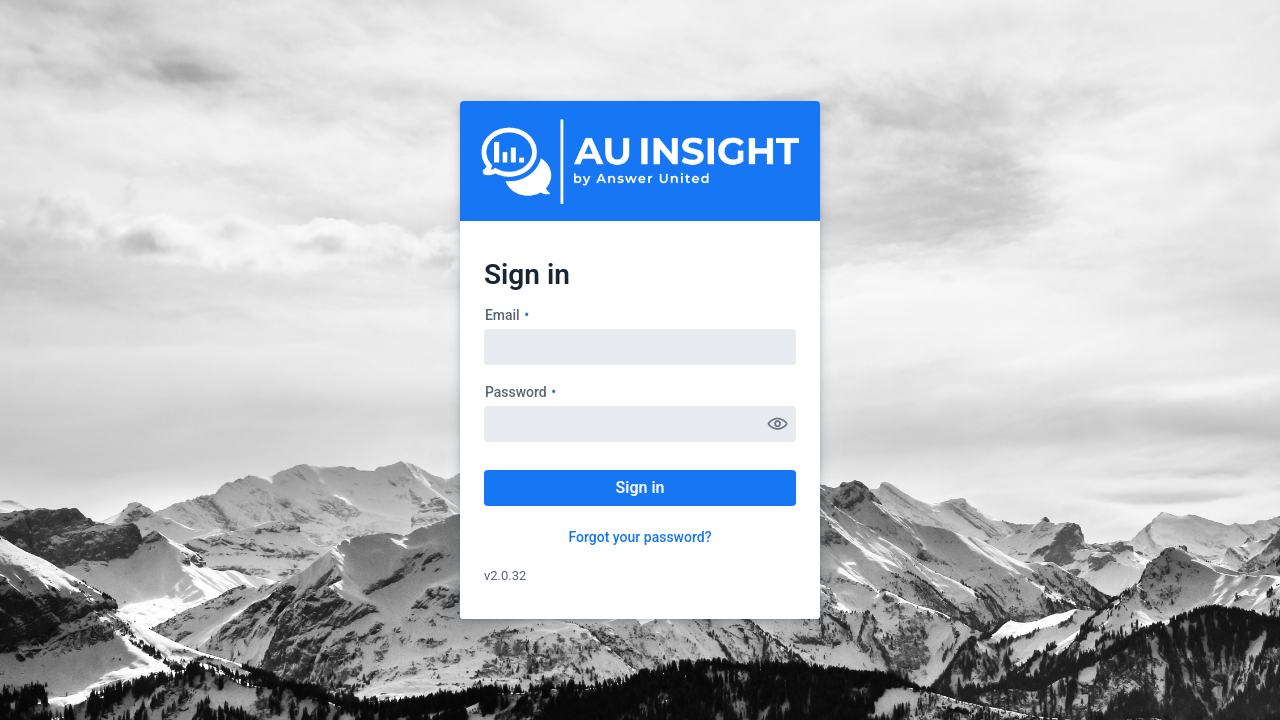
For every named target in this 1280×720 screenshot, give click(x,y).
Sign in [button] (639, 487)
